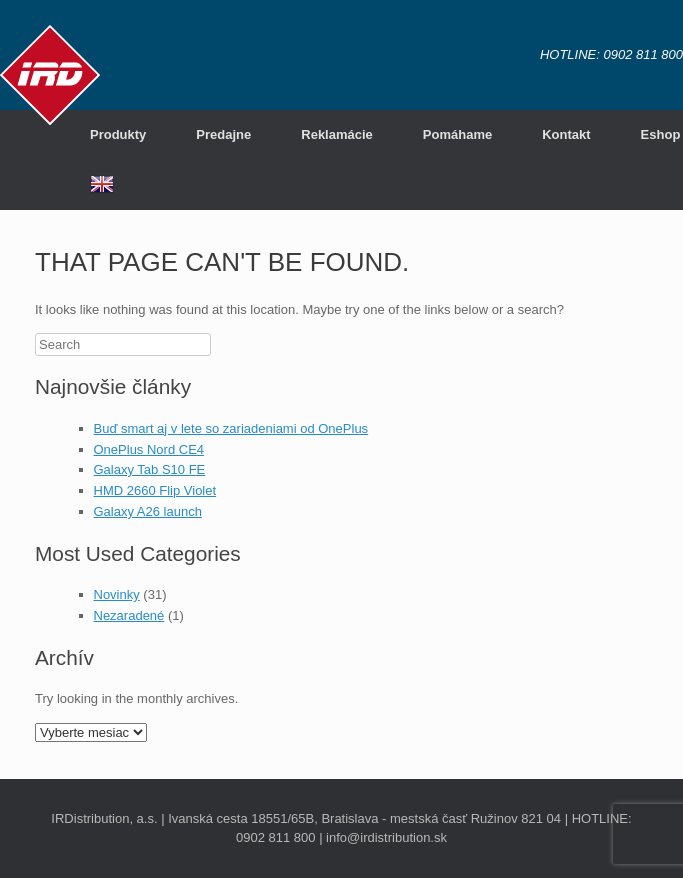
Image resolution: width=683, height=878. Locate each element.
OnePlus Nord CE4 (149, 449)
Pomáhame (457, 134)
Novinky (117, 594)
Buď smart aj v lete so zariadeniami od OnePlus (231, 428)
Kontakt (566, 134)
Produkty (118, 134)
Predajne (223, 134)
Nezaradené (129, 615)
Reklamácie (337, 134)
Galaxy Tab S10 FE (150, 469)
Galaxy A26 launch (148, 511)
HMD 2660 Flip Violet (155, 490)
